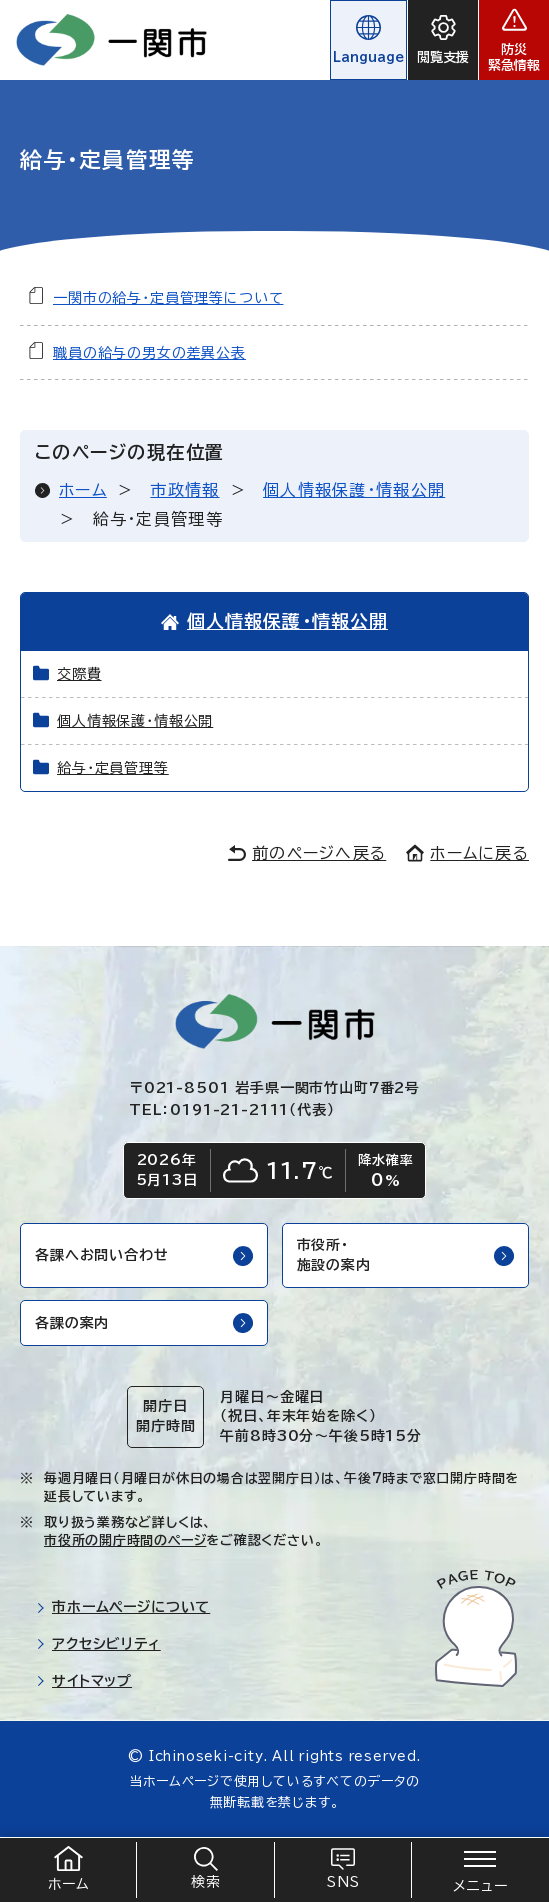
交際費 (79, 674)
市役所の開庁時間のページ (125, 1540)
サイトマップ (84, 1681)
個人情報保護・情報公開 (354, 490)
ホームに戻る (467, 853)
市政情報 (184, 490)
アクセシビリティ (98, 1644)
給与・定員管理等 (113, 768)
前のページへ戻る (307, 853)
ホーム (83, 490)
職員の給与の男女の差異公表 (149, 353)
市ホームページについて (123, 1607)
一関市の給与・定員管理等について (168, 298)
